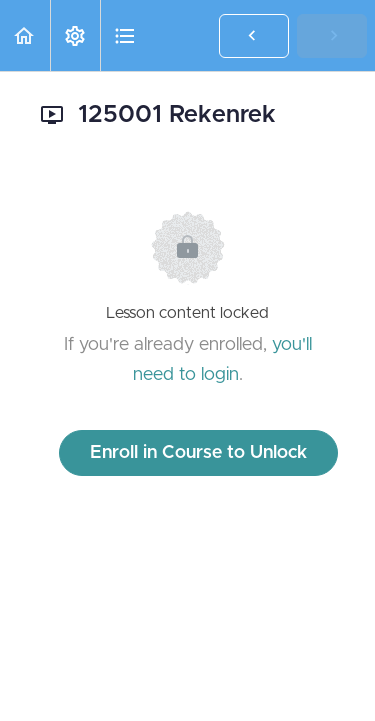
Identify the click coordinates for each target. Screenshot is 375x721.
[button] (25, 35)
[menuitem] (75, 35)
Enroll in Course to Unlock (198, 453)
